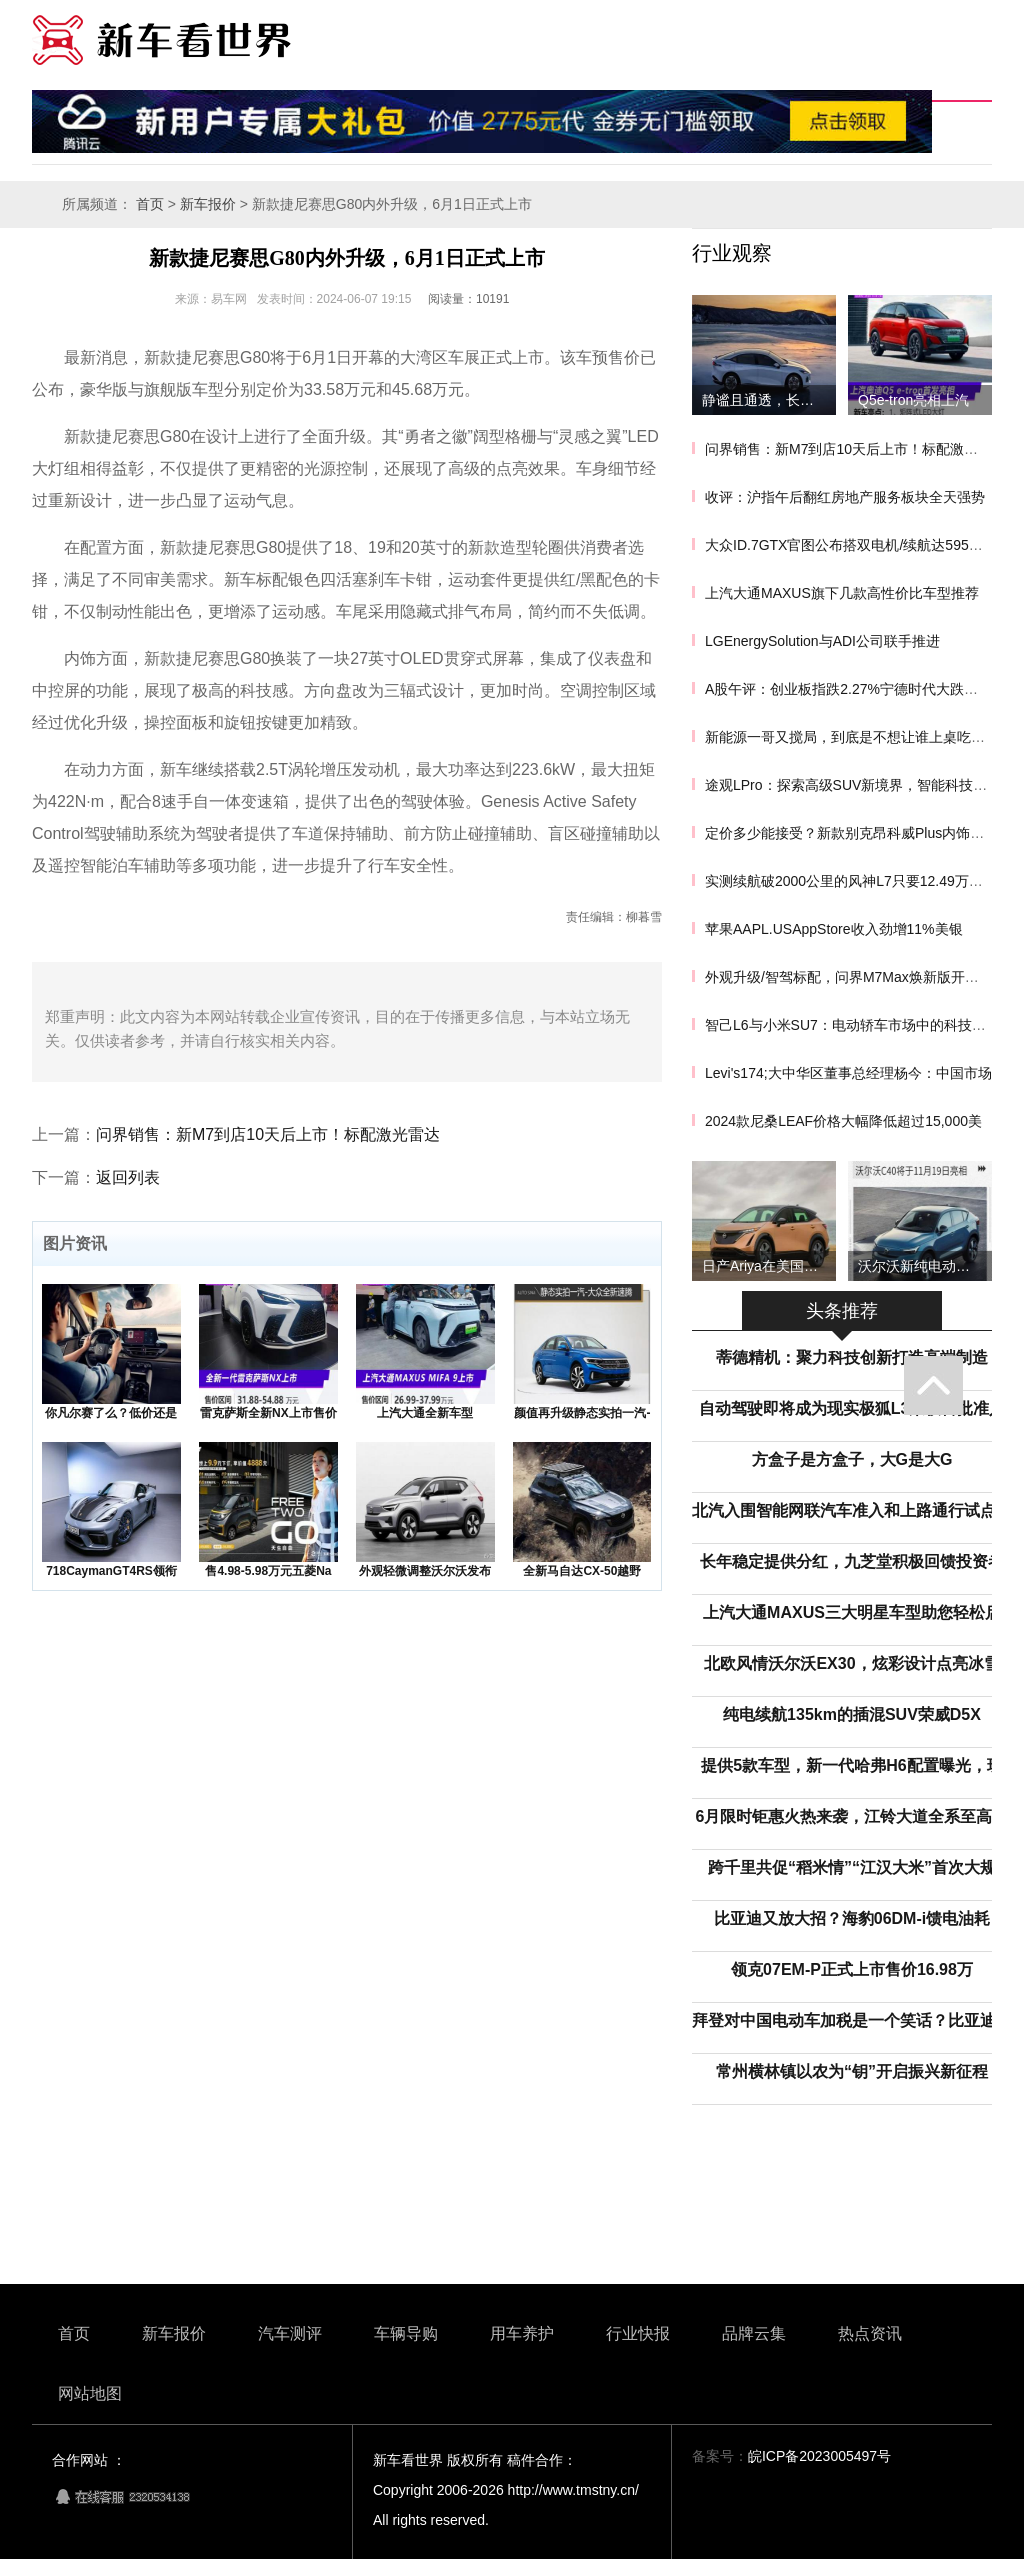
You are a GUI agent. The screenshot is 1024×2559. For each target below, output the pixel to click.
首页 (150, 204)
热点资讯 (870, 2333)
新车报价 (208, 204)
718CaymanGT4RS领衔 (111, 1571)
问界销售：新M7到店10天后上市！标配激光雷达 (268, 1134)
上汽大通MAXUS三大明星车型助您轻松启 (852, 1612)
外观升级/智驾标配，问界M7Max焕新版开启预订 (856, 977)
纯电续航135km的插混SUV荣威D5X (852, 1714)
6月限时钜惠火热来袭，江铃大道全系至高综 (852, 1816)
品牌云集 (754, 2333)
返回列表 (128, 1177)
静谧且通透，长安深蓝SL (769, 400)
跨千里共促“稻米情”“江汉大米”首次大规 (852, 1867)
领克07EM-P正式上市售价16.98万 (852, 1969)
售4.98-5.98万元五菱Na (268, 1571)
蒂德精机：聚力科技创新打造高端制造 (852, 1357)
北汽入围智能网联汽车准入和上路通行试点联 (852, 1510)
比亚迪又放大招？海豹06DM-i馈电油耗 (852, 1918)
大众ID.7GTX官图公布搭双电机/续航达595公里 (851, 545)
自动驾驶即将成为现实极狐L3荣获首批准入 (852, 1408)
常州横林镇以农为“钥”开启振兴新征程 (852, 2071)
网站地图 (90, 2393)
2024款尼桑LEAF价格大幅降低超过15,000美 (843, 1121)
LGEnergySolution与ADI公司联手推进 (822, 641)
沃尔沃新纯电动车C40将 (925, 1266)
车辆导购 (406, 2333)
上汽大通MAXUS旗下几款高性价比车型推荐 (842, 593)
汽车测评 (290, 2333)
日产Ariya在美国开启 (767, 1266)
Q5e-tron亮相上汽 (913, 400)
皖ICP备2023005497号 (819, 2456)
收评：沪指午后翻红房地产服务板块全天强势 (845, 497)
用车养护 (522, 2333)
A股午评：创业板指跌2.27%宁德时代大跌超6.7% (857, 689)
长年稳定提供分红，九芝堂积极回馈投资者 (852, 1561)
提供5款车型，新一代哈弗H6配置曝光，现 (851, 1765)
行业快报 (638, 2333)
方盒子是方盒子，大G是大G (852, 1459)
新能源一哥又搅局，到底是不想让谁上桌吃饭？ (852, 737)
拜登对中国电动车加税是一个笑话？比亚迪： (852, 2020)
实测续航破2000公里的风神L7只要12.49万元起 (851, 881)
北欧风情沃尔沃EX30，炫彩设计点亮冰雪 (851, 1663)
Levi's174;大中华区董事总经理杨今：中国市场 (848, 1073)
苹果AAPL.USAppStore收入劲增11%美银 (834, 929)
